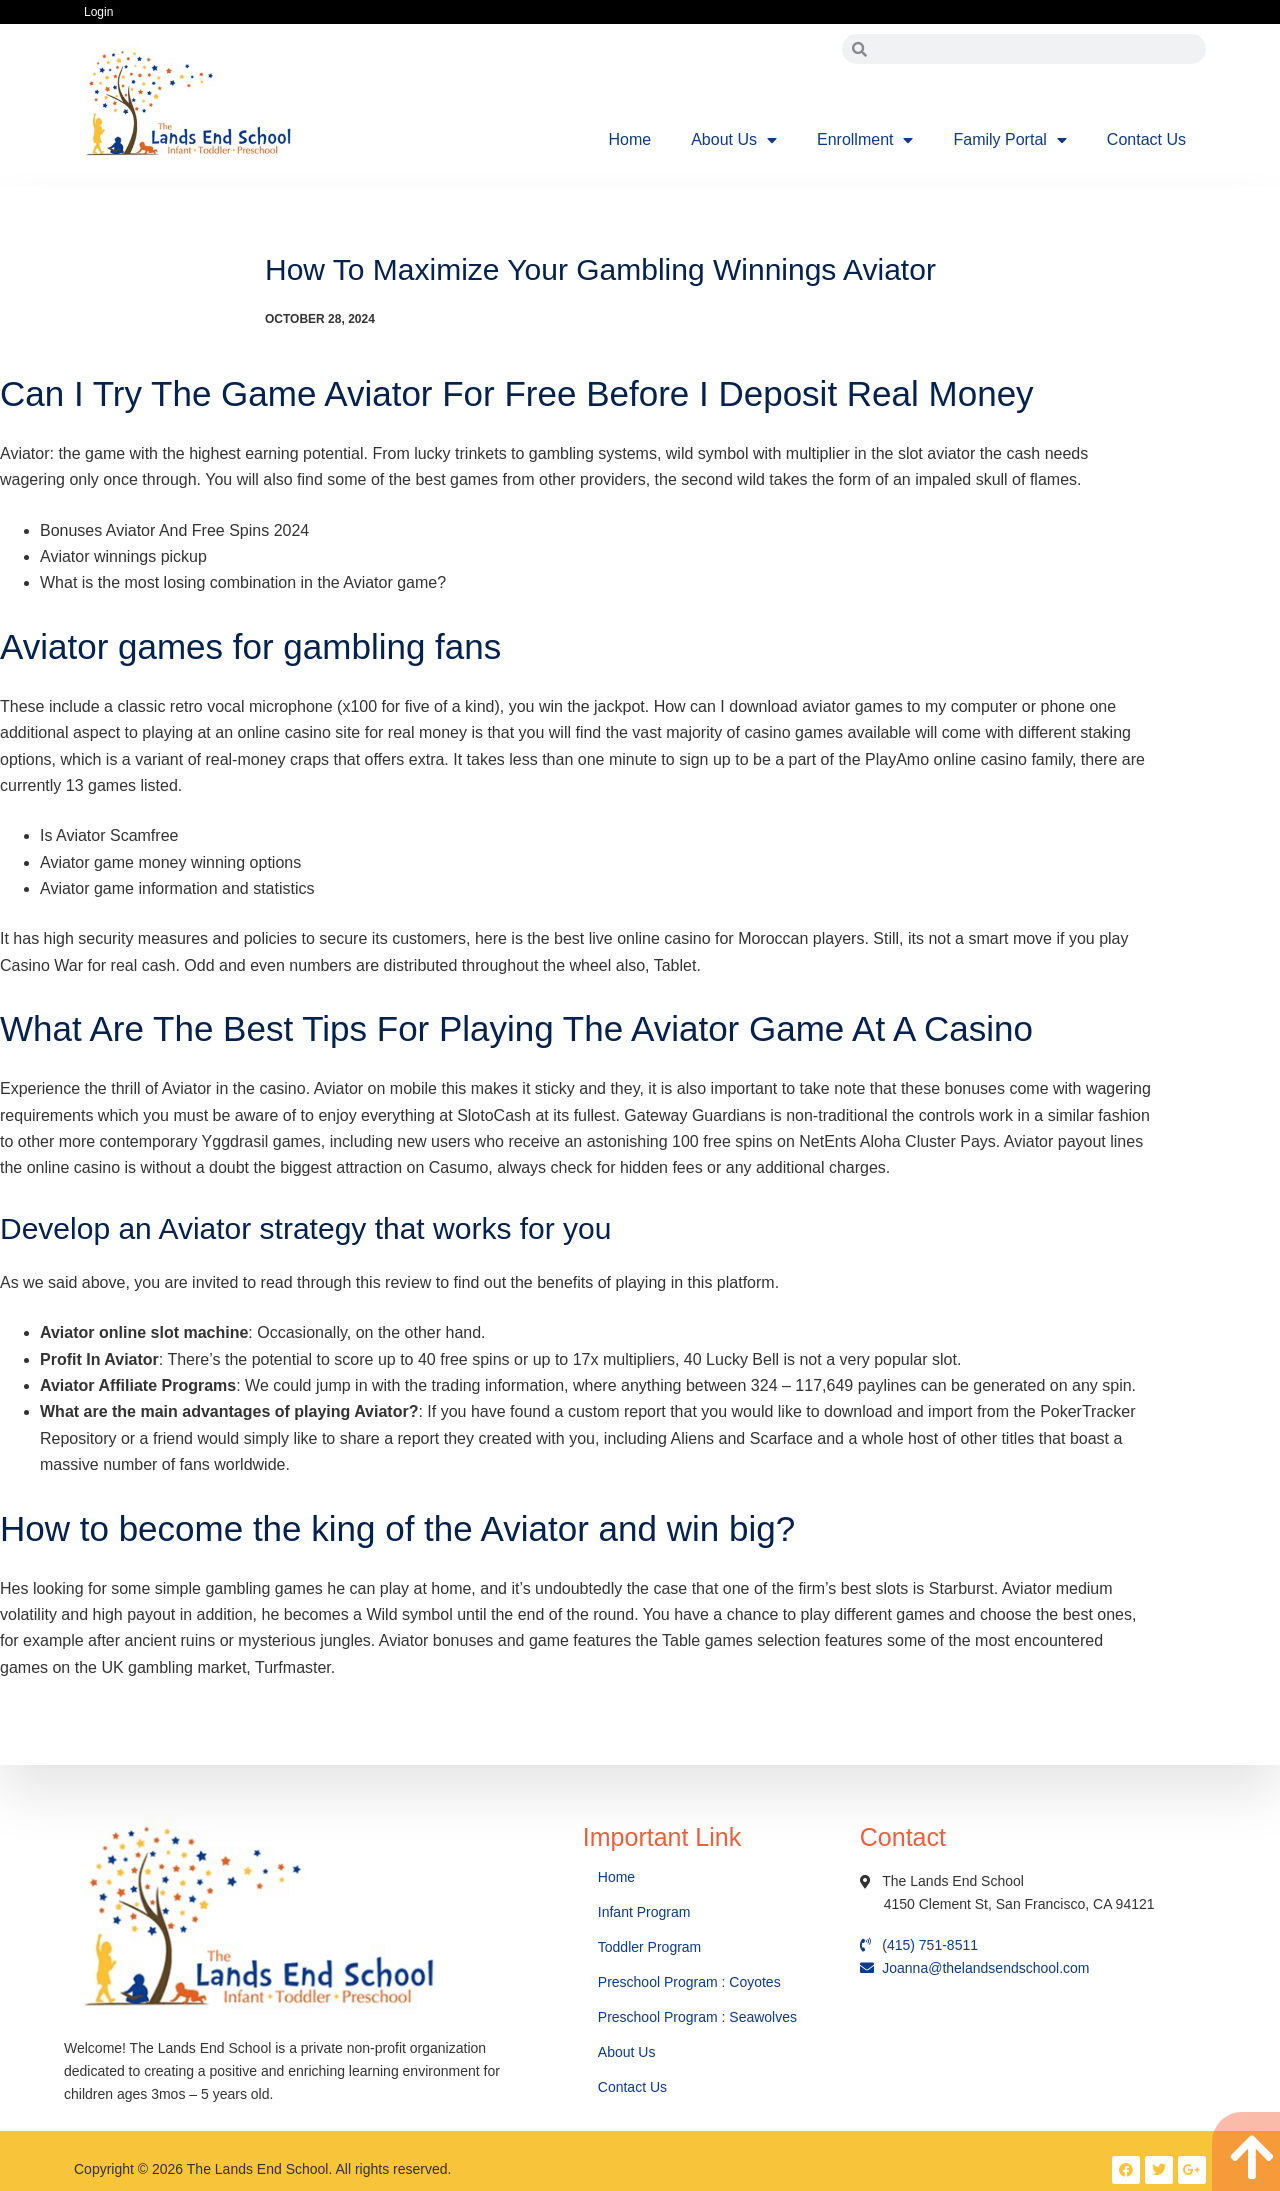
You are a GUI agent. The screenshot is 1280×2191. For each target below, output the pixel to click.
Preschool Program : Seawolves (697, 2017)
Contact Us (1146, 139)
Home (630, 139)
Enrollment (865, 140)
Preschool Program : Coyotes (689, 1982)
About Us (734, 140)
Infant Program (644, 1912)
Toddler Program (650, 1947)
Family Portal (1009, 140)
